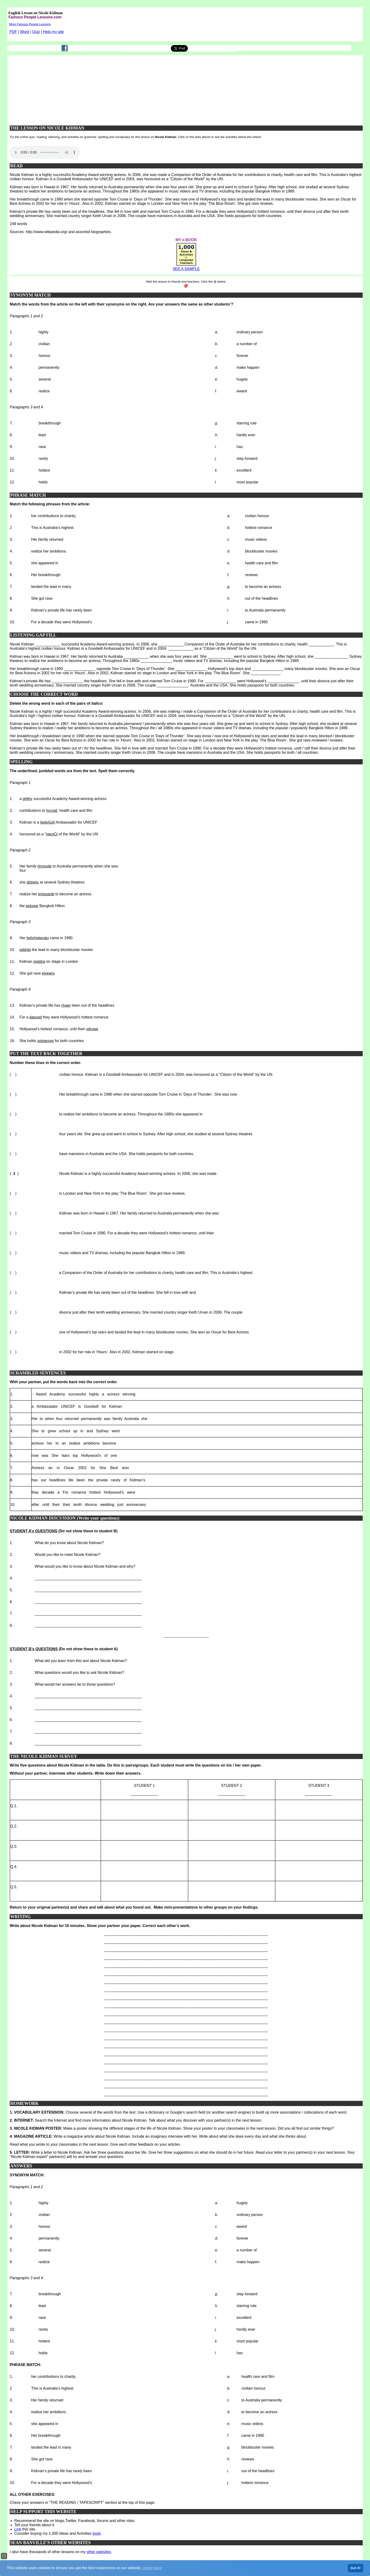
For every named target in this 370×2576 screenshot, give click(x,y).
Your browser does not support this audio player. (45, 152)
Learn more (152, 2568)
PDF (13, 32)
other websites (99, 2552)
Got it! (355, 2568)
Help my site (53, 32)
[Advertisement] (186, 88)
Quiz (36, 32)
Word (24, 32)
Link (17, 2529)
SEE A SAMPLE (186, 269)
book (96, 2533)
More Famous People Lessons (30, 24)
